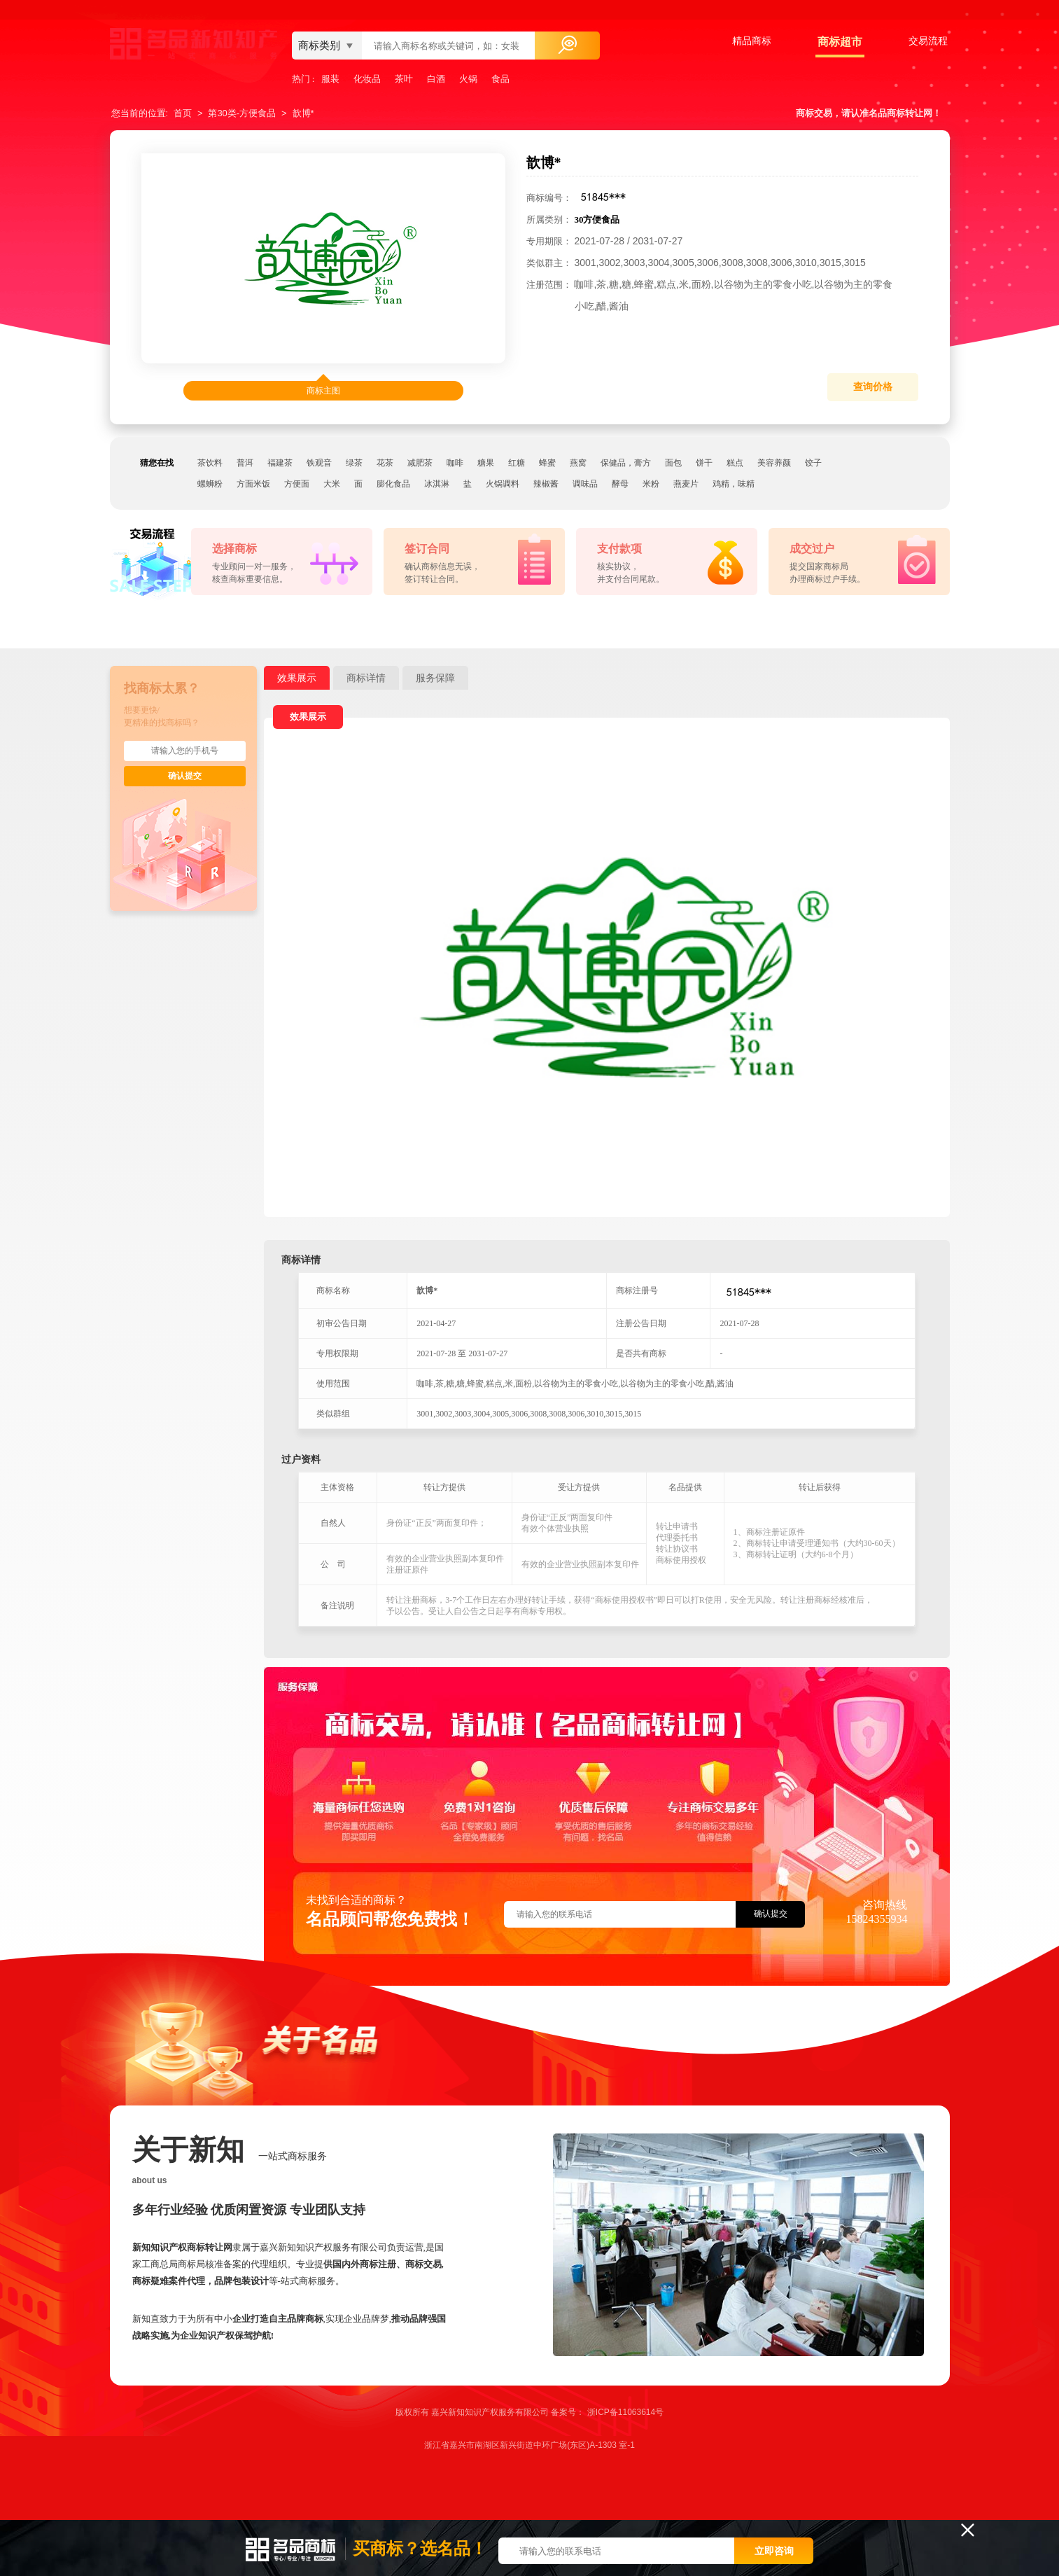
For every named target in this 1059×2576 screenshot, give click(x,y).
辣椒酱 (546, 484)
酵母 (620, 484)
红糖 (516, 463)
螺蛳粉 (210, 484)
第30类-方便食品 (242, 113)
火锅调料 (502, 484)
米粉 (651, 484)
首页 (183, 113)
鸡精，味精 (734, 484)
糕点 (735, 463)
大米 (331, 484)
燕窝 (578, 463)
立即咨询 (774, 2550)
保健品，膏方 (626, 463)
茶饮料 (210, 463)
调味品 (585, 484)
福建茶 (280, 463)
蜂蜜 (547, 463)
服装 (330, 79)
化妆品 (367, 79)
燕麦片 (686, 484)
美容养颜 (774, 463)
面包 (673, 463)
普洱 (245, 463)
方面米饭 (253, 484)
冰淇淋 (436, 484)
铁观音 (319, 463)
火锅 (468, 79)
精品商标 (751, 40)
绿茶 (354, 463)
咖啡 (455, 463)
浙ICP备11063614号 (625, 2412)
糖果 (485, 463)
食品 (500, 79)
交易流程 (928, 40)
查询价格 (872, 387)
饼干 (704, 463)
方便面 (296, 484)
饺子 (813, 463)
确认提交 (185, 776)
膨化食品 (393, 484)
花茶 (385, 463)
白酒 (436, 79)
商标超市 (840, 42)
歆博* (303, 113)
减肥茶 (420, 463)
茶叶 (404, 79)
